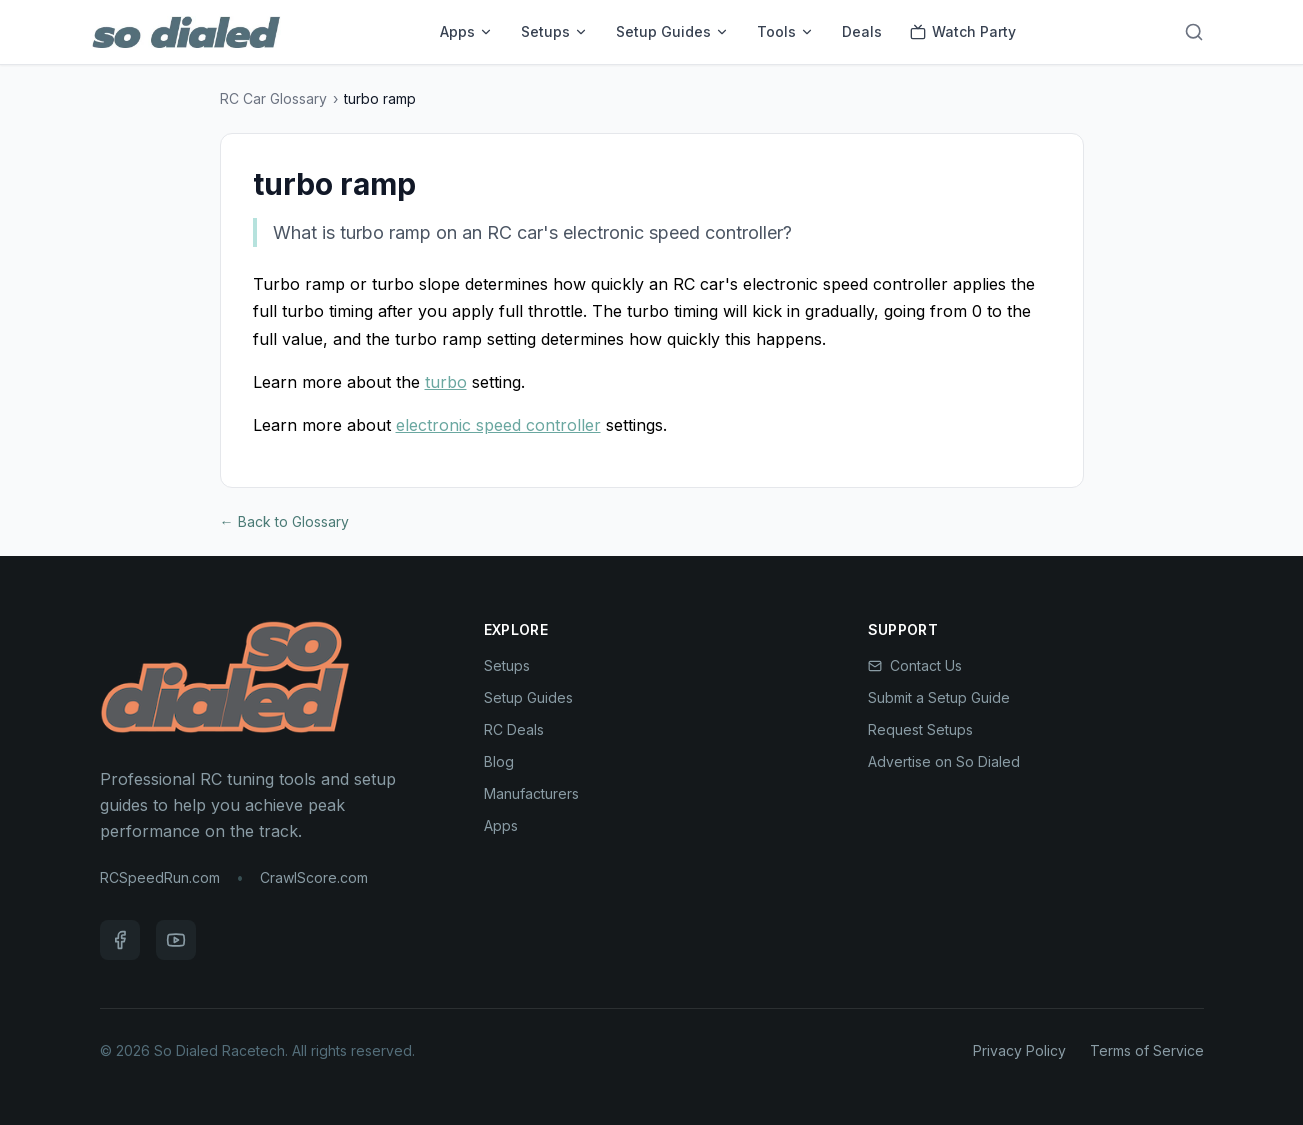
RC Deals (514, 729)
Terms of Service (1147, 1050)
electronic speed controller (498, 425)
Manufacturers (531, 793)
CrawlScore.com (314, 877)
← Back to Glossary (284, 521)
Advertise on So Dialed (944, 761)
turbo (446, 382)
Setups (554, 31)
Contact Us (915, 665)
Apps (466, 31)
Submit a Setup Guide (939, 697)
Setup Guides (672, 31)
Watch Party (963, 31)
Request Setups (920, 729)
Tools (785, 31)
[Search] (1194, 32)
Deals (862, 31)
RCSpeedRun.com (160, 877)
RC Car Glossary (273, 98)
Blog (499, 761)
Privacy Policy (1019, 1050)
